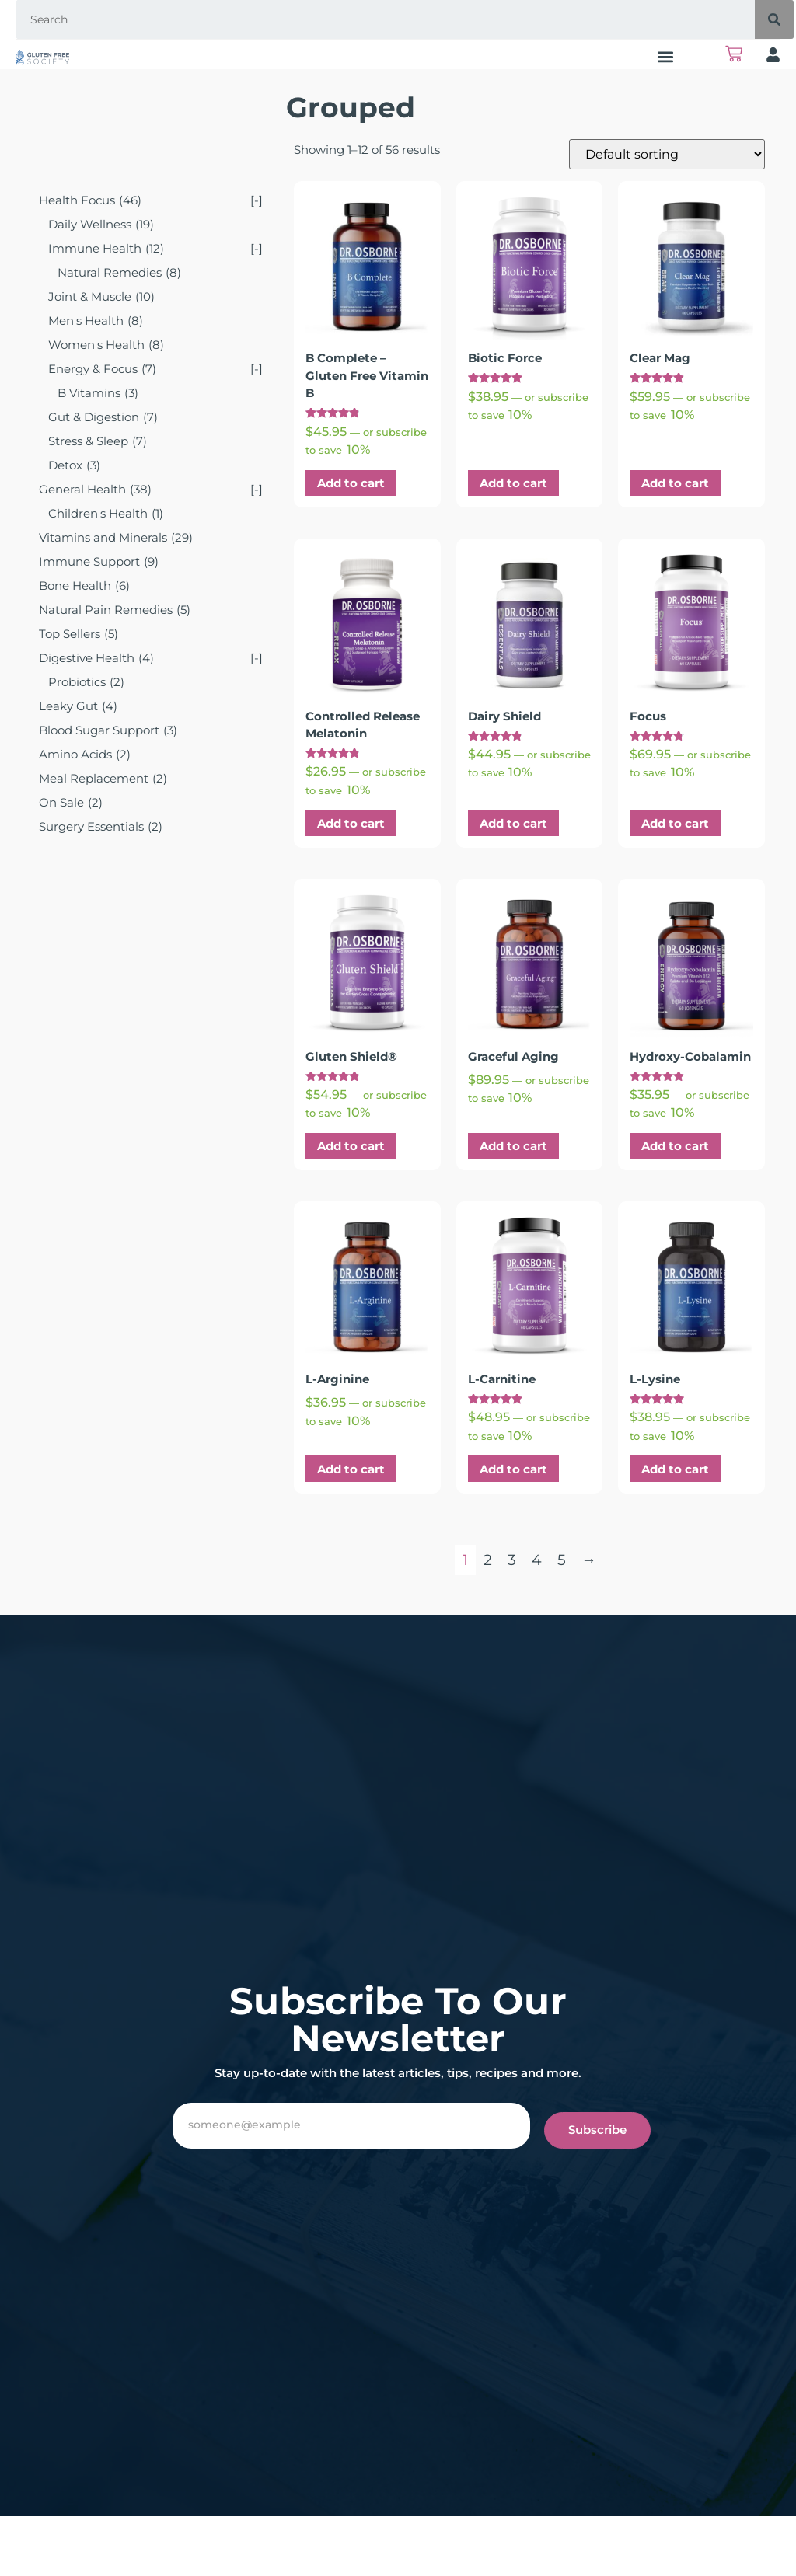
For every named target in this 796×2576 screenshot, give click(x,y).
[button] (666, 56)
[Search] (774, 19)
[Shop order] (667, 154)
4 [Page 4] (537, 1560)
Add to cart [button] (351, 483)
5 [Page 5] (561, 1560)
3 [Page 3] (512, 1560)
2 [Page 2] (488, 1560)
